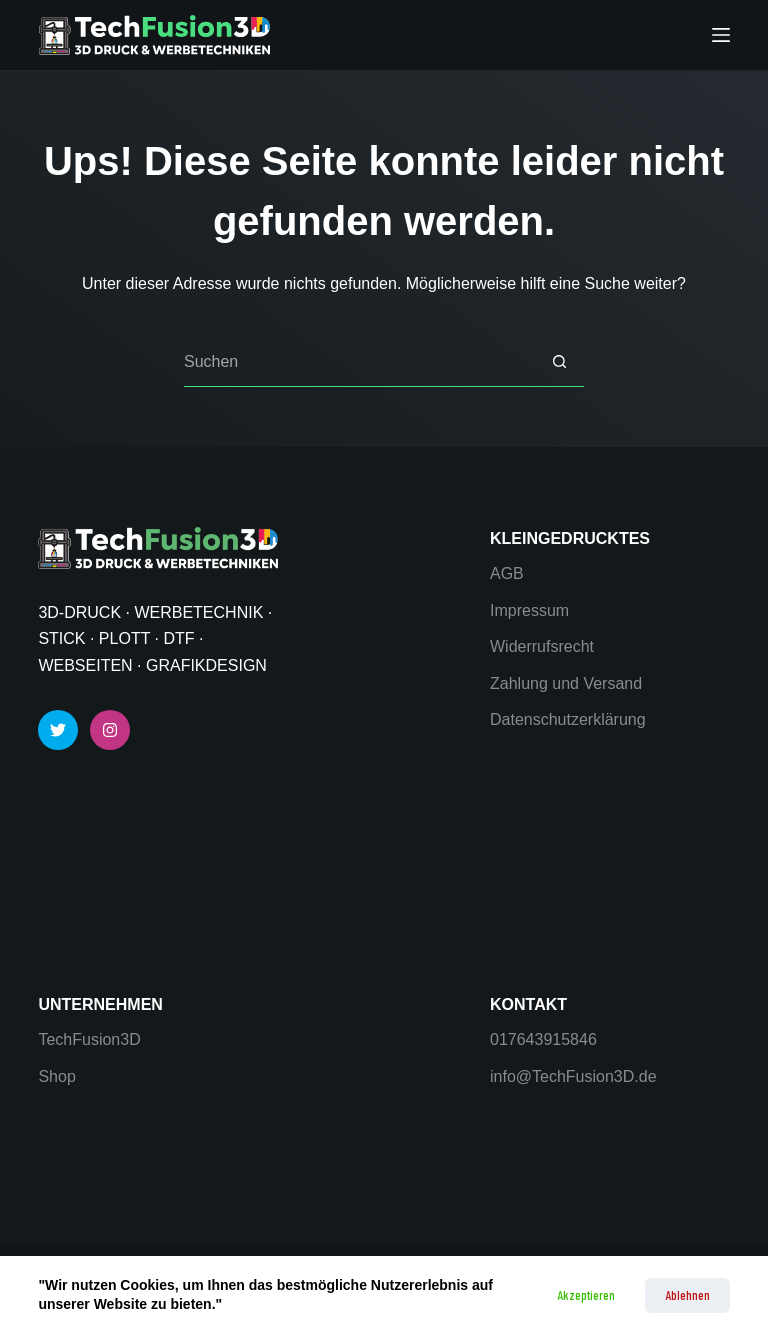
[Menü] (721, 35)
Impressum (529, 610)
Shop (56, 1076)
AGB (507, 573)
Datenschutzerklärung (568, 719)
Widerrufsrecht (542, 646)
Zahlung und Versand (566, 683)
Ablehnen (687, 1295)
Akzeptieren (586, 1295)
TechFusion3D (89, 1039)
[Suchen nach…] (359, 362)
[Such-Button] (559, 362)
